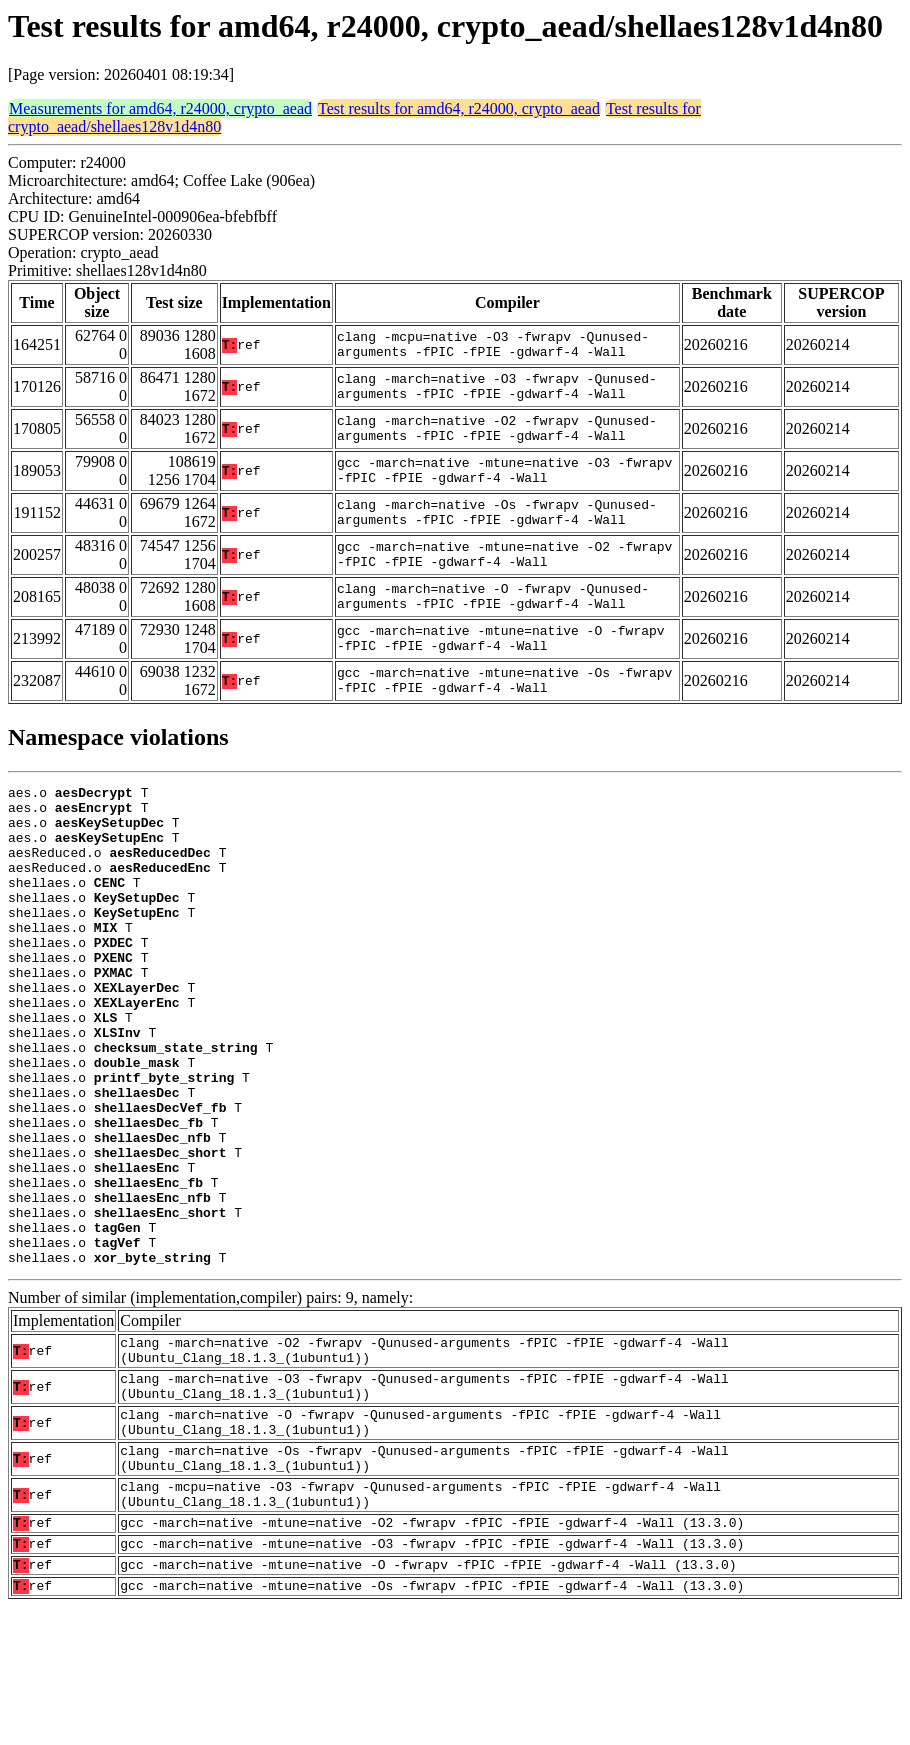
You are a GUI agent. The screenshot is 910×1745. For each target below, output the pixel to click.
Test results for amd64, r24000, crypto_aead (459, 108)
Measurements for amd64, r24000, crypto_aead (160, 108)
